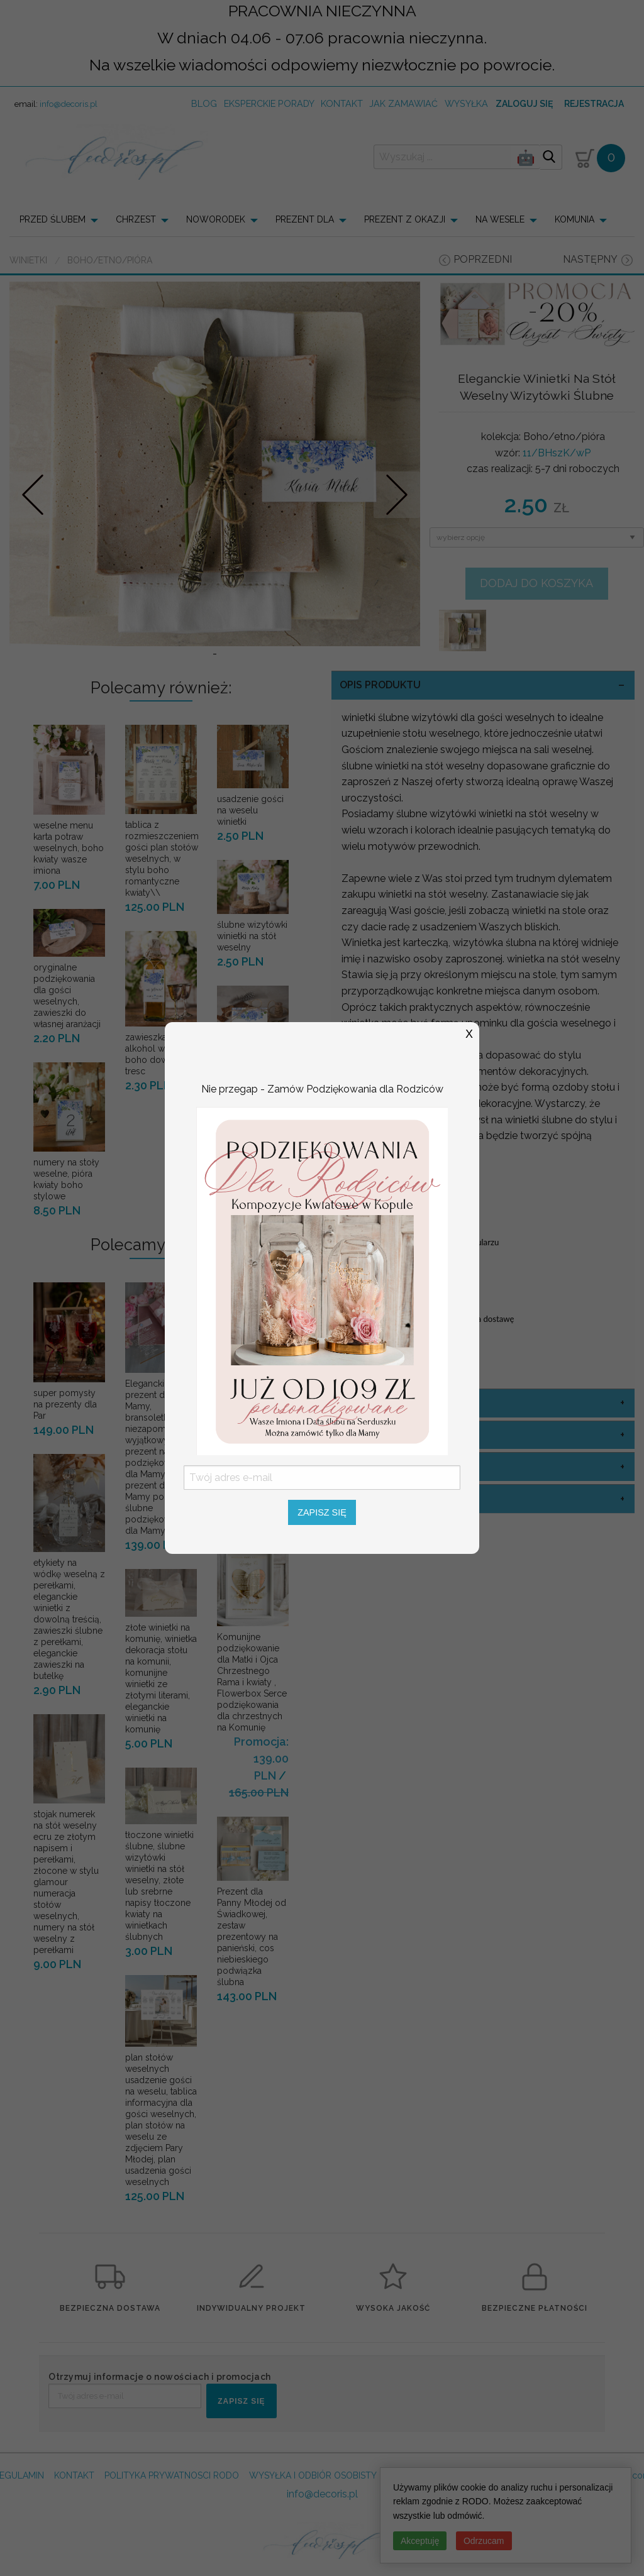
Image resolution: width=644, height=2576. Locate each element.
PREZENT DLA (304, 219)
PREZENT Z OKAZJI (404, 219)
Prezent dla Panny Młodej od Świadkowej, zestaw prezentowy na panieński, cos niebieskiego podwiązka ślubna (251, 1982)
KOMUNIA (574, 219)
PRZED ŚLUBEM (52, 219)
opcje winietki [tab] (379, 1513)
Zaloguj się (524, 104)
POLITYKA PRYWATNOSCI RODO (171, 2521)
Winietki (28, 260)
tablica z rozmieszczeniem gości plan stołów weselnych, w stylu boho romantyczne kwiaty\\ (162, 905)
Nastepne (396, 517)
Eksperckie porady (269, 103)
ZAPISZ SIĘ (241, 2447)
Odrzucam (484, 2541)
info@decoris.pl (68, 104)
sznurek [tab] (363, 1545)
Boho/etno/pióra (109, 260)
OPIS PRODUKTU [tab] (380, 731)
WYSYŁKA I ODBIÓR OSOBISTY (313, 2521)
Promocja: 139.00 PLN (261, 1804)
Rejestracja (594, 104)
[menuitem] (62, 219)
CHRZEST (136, 219)
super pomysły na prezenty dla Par (65, 1450)
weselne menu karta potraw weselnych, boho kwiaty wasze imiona (68, 894)
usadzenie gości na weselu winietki (250, 856)
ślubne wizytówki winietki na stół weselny (252, 982)
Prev (33, 517)
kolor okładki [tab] (379, 1449)
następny (590, 259)
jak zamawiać (403, 103)
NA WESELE (500, 219)
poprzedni (482, 259)
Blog (204, 103)
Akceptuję (420, 2541)
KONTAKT (74, 2521)
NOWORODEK (215, 219)
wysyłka (466, 103)
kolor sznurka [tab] (382, 1481)
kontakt (342, 103)
